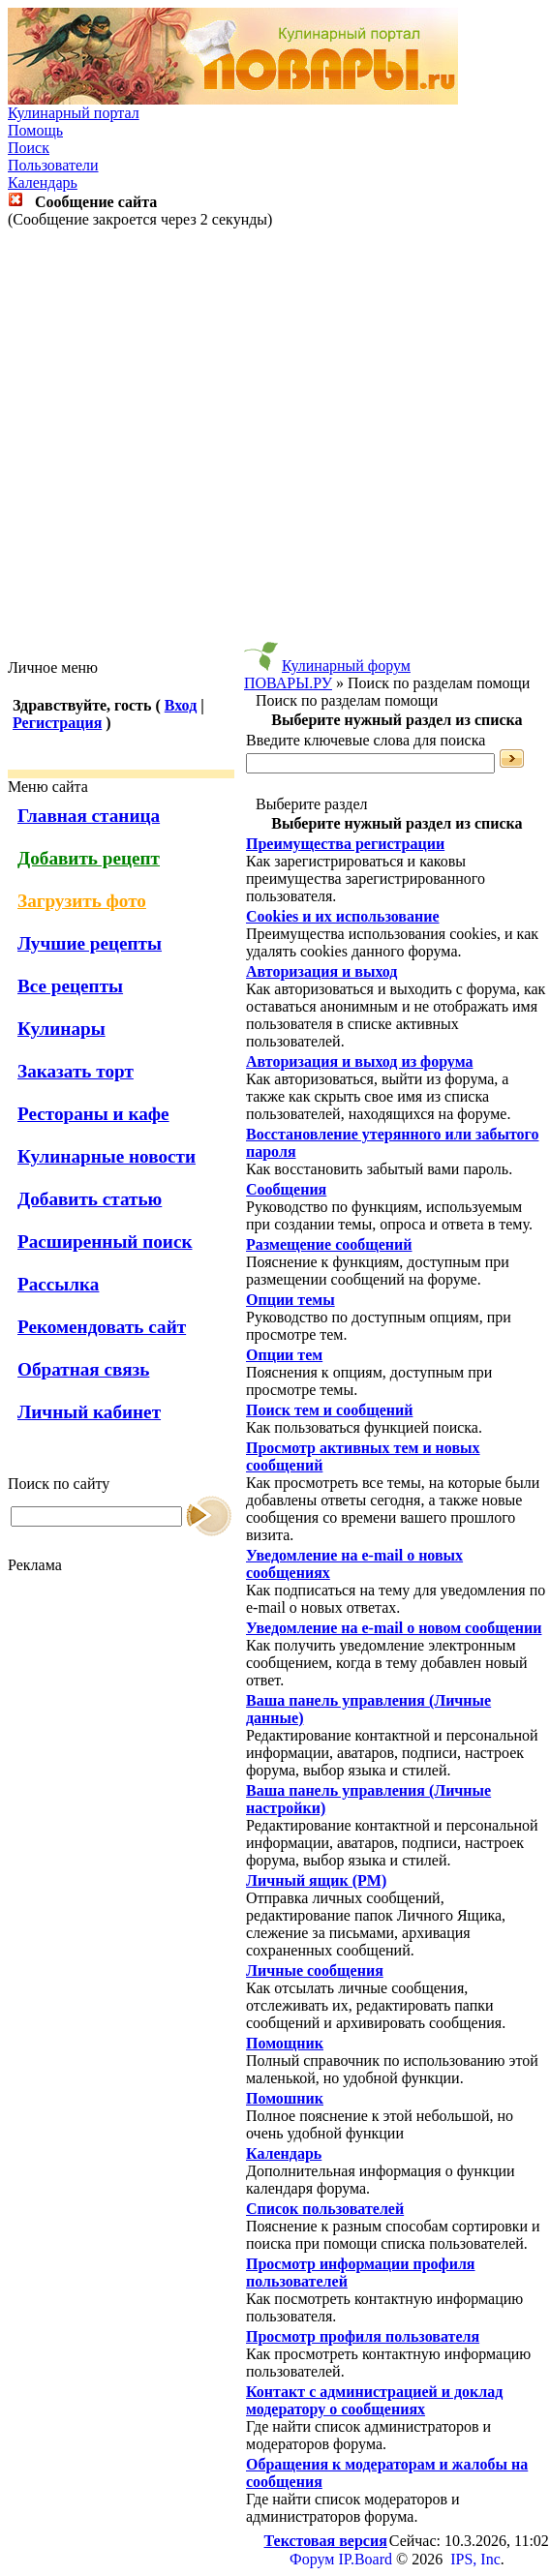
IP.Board (365, 2559)
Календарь (42, 182)
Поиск (28, 147)
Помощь (35, 130)
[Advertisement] (272, 444)
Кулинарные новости (106, 1156)
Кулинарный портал (73, 113)
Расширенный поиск (105, 1241)
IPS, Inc (475, 2559)
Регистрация (57, 722)
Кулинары (61, 1028)
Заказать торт (75, 1071)
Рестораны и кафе (93, 1114)
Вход (181, 705)
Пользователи (53, 165)
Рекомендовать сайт (101, 1327)
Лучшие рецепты (89, 943)
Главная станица (88, 815)
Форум (312, 2559)
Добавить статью (89, 1199)
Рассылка (58, 1284)
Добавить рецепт (88, 858)
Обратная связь (83, 1369)
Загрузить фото (81, 901)
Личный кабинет (89, 1412)
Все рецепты (70, 986)
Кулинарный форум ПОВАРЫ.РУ (327, 674)
